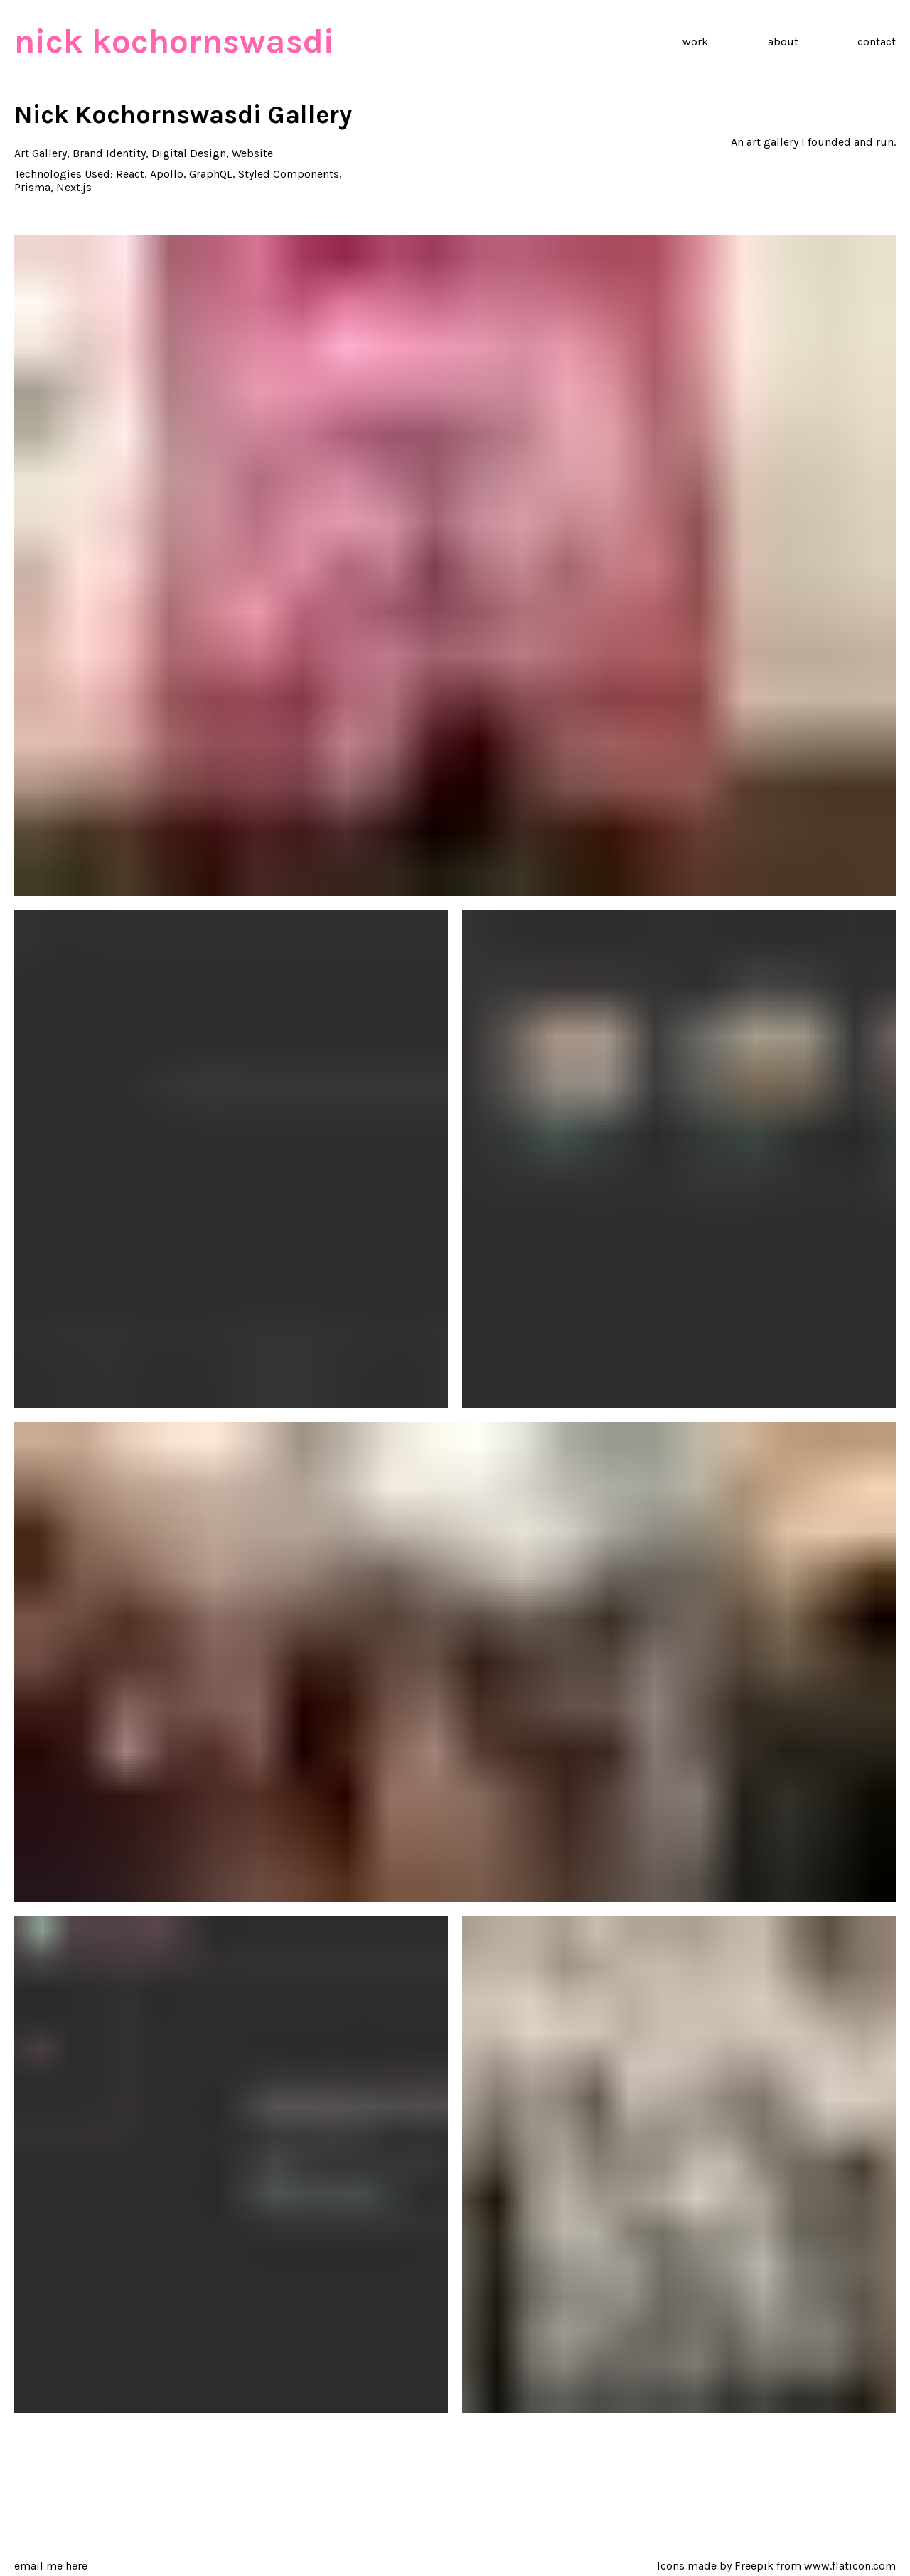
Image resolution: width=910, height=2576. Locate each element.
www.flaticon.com (850, 2565)
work (695, 41)
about (783, 41)
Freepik (754, 2565)
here (76, 2565)
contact (876, 41)
